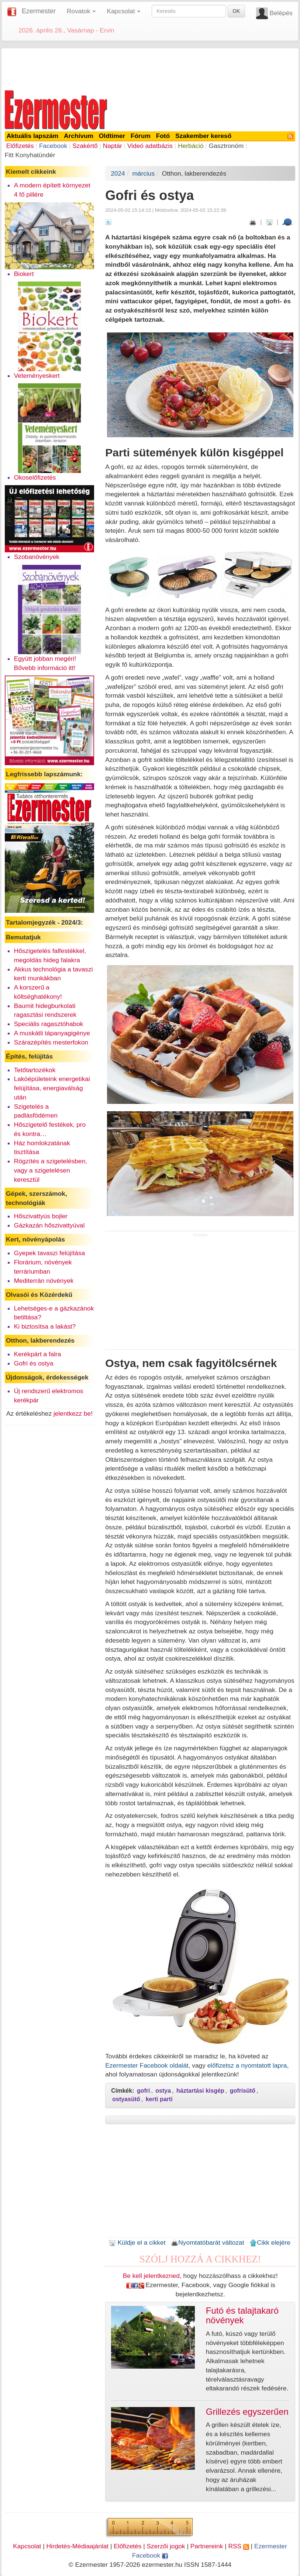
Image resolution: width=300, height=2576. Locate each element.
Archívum (78, 135)
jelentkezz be (72, 1413)
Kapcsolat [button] (123, 11)
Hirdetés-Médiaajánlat (77, 2546)
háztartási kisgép (200, 2091)
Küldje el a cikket (137, 2242)
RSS (238, 2546)
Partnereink (206, 2546)
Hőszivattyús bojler (41, 1216)
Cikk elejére (269, 2242)
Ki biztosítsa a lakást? (45, 1326)
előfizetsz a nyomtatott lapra (247, 2065)
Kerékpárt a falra (37, 1354)
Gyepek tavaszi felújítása (49, 1253)
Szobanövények (36, 556)
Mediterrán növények (44, 1280)
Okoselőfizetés (35, 477)
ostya (163, 2091)
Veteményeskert (37, 375)
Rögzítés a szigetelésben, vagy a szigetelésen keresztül (50, 1170)
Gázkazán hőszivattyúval (49, 1225)
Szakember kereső (203, 135)
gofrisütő (242, 2091)
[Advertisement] (150, 67)
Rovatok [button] (81, 11)
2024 (118, 173)
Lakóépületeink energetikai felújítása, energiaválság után (52, 1088)
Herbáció (190, 145)
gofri (143, 2091)
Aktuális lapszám (33, 135)
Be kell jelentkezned (151, 2275)
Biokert (24, 273)
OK (236, 11)
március (143, 173)
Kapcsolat (27, 2546)
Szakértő (84, 145)
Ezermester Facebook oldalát (146, 2065)
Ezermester (39, 11)
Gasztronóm (226, 145)
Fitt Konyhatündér (30, 155)
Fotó (163, 135)
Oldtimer (112, 135)
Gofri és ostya (34, 1363)
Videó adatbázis (150, 145)
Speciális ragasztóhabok (48, 1024)
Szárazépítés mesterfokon (51, 1042)
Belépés (281, 13)
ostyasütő (126, 2099)
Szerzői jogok (166, 2546)
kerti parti (159, 2099)
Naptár (112, 145)
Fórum (141, 135)
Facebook (53, 145)
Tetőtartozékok (35, 1070)
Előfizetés (20, 145)
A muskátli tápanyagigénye (52, 1033)
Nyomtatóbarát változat (207, 2242)
